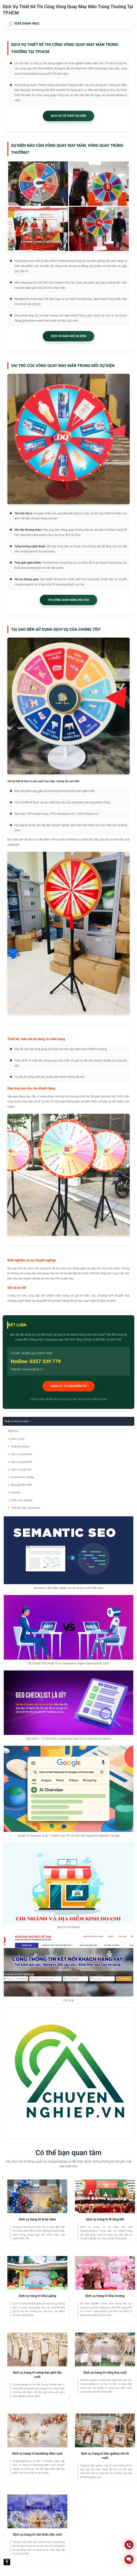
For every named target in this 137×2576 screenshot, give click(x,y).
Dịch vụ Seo (17, 1439)
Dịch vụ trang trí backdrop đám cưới (37, 2453)
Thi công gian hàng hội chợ (68, 600)
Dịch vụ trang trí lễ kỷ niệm (37, 2219)
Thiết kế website (20, 1446)
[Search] (55, 1421)
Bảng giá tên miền (21, 1484)
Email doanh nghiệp (22, 1477)
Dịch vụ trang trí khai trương (105, 2296)
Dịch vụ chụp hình (21, 1469)
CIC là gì (68, 2000)
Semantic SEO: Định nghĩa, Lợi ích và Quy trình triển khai (68, 1588)
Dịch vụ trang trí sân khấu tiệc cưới (37, 2534)
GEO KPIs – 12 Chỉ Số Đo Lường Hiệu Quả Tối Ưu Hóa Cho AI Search (68, 1738)
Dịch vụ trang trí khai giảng (37, 2296)
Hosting (15, 1492)
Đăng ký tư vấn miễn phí (68, 1386)
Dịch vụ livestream (21, 1454)
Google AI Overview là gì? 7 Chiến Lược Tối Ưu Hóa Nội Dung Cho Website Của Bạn (68, 1835)
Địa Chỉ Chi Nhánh (68, 1927)
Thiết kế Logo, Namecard (25, 1507)
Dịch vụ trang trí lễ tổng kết (105, 2219)
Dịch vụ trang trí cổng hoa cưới (104, 2372)
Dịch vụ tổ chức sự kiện (68, 115)
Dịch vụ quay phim (21, 1461)
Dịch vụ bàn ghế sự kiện (68, 336)
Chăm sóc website (21, 1500)
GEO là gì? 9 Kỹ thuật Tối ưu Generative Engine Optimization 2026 (68, 1663)
